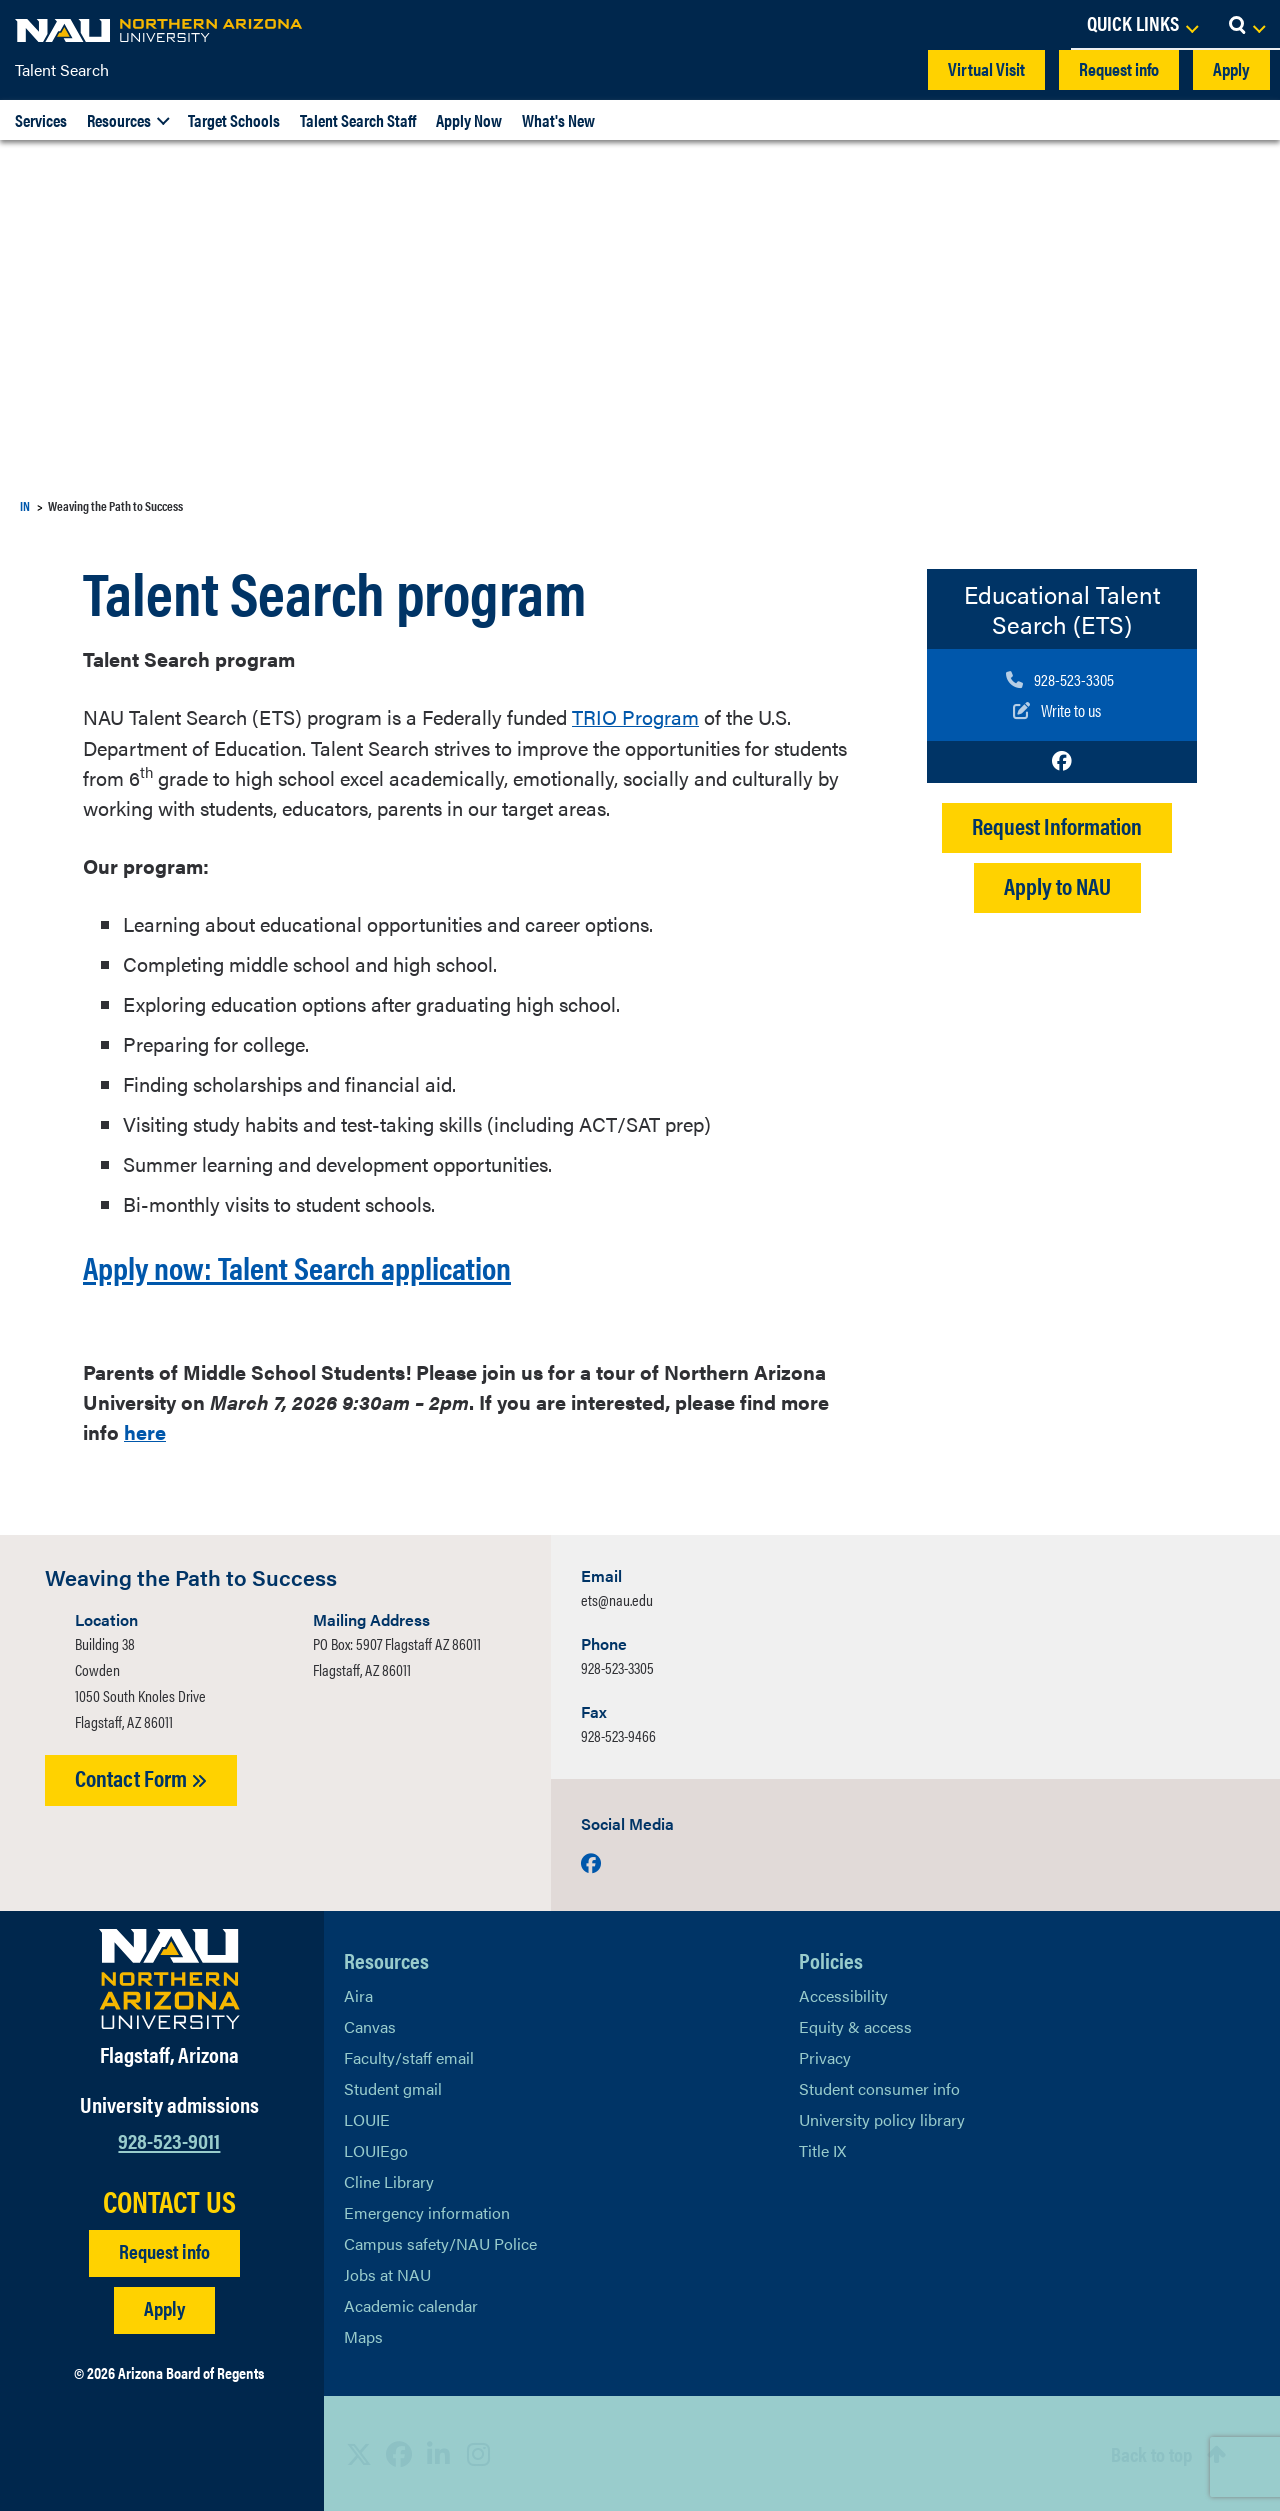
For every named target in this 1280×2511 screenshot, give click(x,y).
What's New (558, 120)
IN (25, 505)
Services (41, 120)
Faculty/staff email (409, 2057)
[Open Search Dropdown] (1246, 25)
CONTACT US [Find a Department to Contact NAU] (169, 2200)
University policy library (882, 2119)
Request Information (1057, 823)
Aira (358, 1995)
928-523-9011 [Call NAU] (169, 2138)
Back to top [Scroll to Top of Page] (1151, 2453)
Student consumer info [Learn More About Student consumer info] (879, 2088)
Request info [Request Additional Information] (164, 2249)
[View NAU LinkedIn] (439, 2453)
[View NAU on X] (359, 2453)
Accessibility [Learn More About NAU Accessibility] (843, 1995)
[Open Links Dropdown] (1142, 25)
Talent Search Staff (358, 120)
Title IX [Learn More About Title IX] (822, 2150)
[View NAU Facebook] (399, 2453)
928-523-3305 (617, 1667)
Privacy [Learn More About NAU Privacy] (825, 2057)
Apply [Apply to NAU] (164, 2306)
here (145, 1431)
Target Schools (234, 120)
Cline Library (389, 2181)
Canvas (370, 2026)
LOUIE (367, 2119)
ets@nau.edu (617, 1599)
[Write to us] (1060, 709)
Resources (119, 120)
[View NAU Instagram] (479, 2453)
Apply (1231, 68)
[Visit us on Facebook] (1062, 759)
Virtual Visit (986, 68)
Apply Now (469, 120)
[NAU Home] (160, 30)
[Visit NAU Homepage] (169, 1979)
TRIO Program (635, 716)
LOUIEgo (376, 2150)
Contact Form (141, 1777)
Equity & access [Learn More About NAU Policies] (855, 2026)
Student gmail (393, 2088)
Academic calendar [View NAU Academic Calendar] (411, 2305)
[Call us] (1060, 679)
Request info (1119, 68)
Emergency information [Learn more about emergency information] (427, 2212)
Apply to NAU (1057, 883)
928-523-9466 (618, 1735)
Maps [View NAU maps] (363, 2336)
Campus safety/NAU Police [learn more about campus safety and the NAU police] (440, 2243)
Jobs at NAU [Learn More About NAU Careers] (387, 2274)
